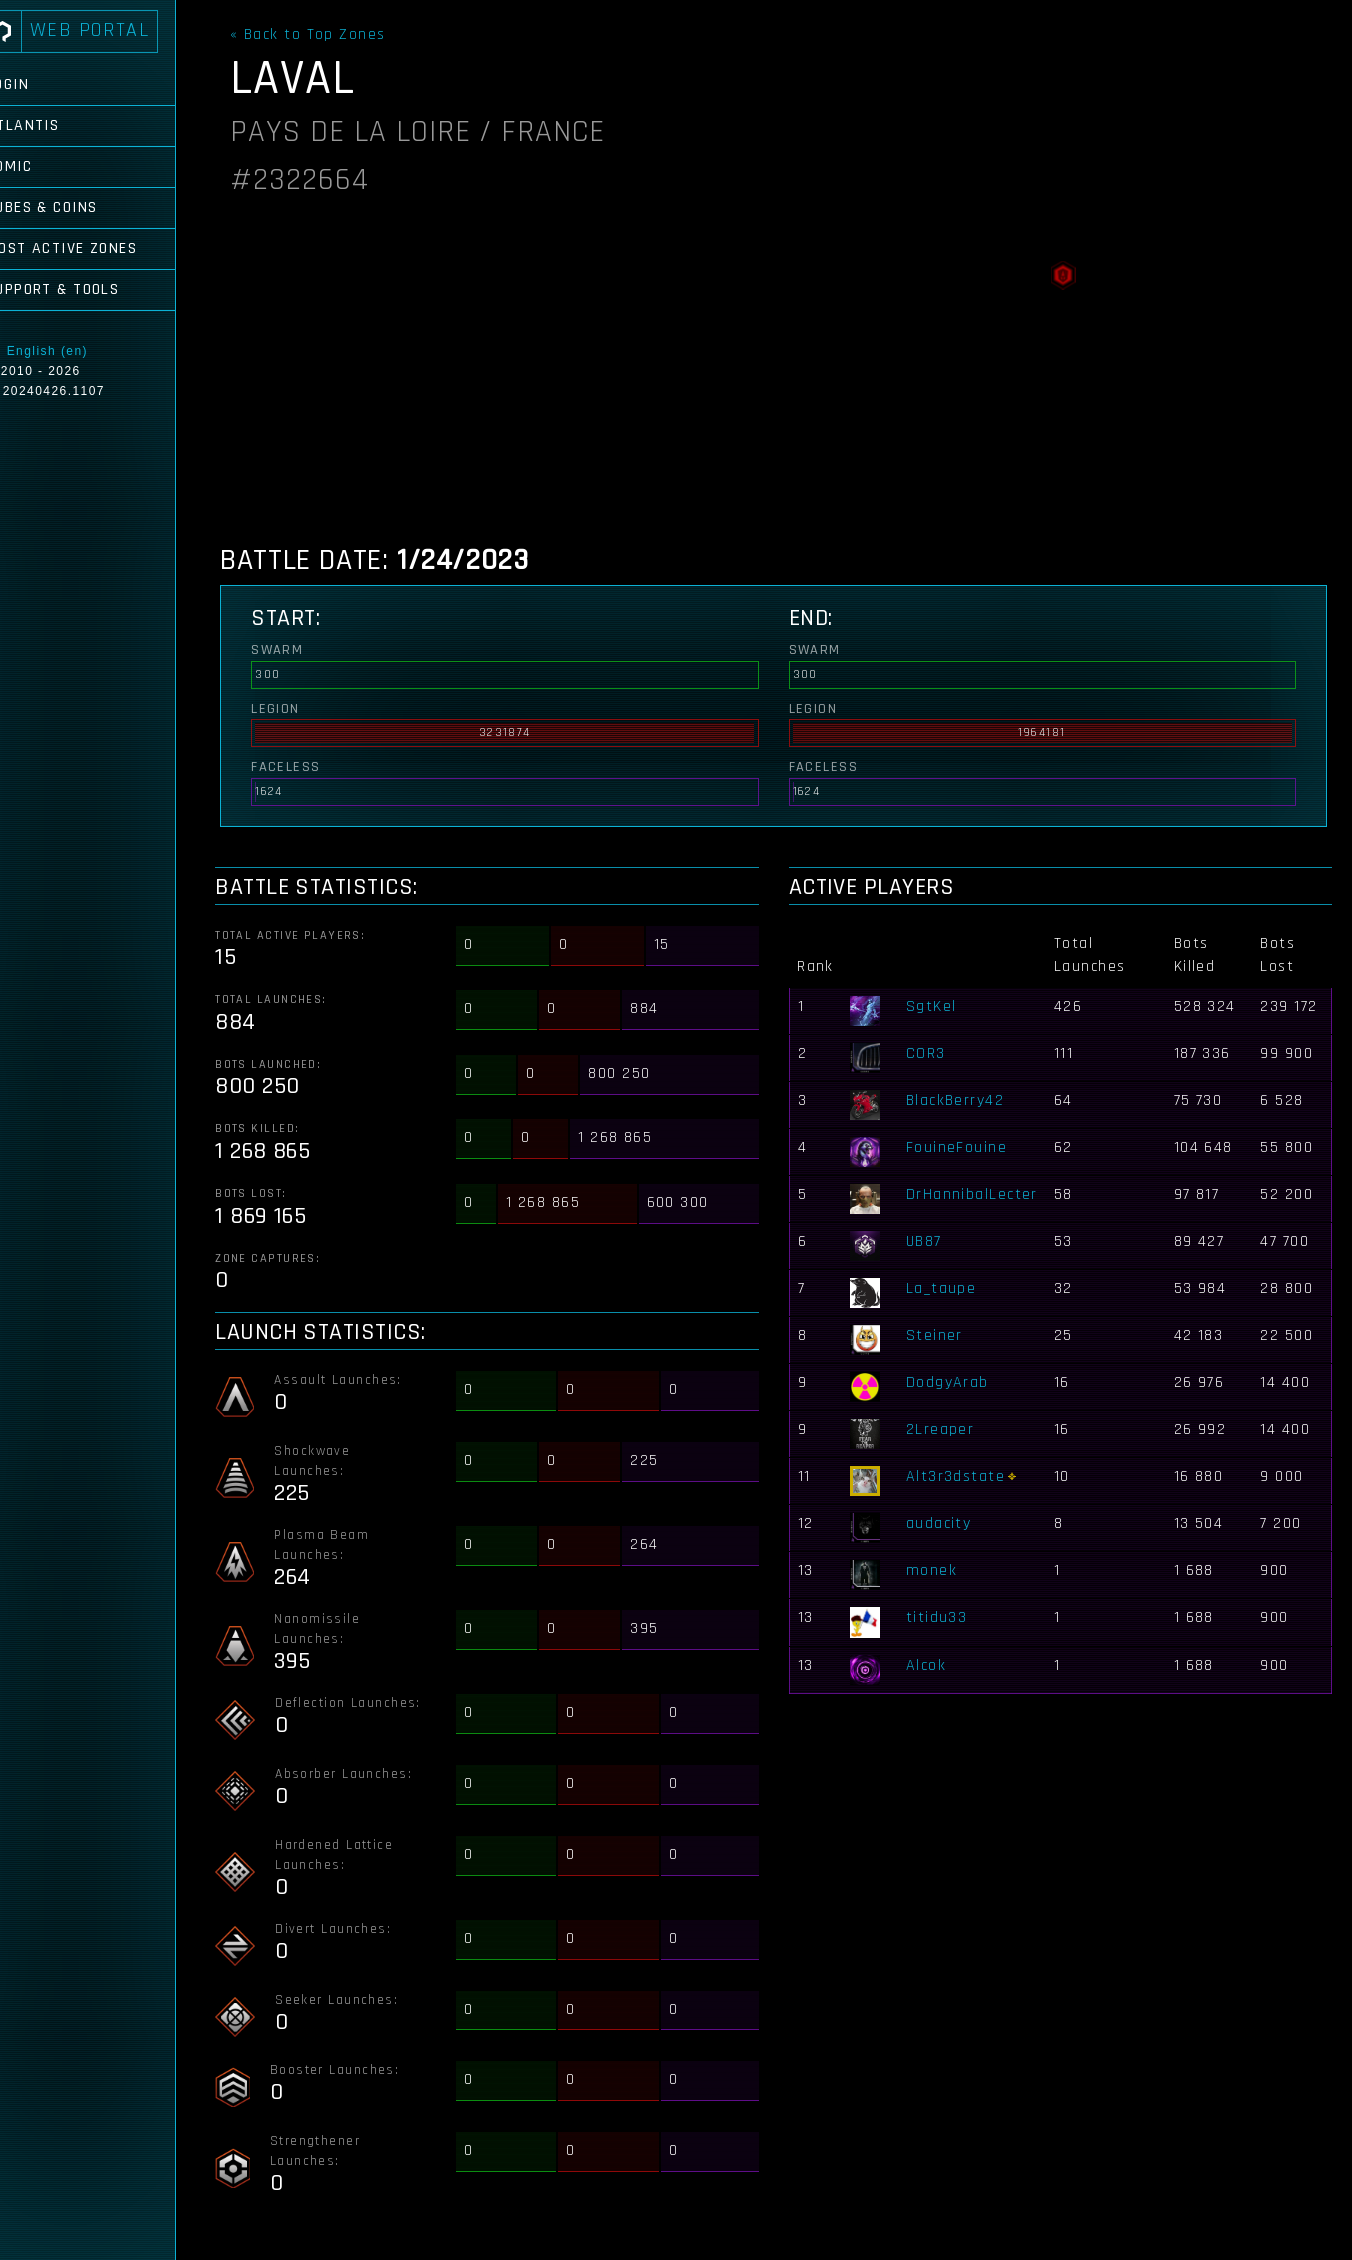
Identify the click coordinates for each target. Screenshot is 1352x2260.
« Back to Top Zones (322, 35)
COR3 (933, 1053)
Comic (43, 166)
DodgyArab (954, 1382)
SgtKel (938, 1006)
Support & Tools (87, 289)
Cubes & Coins (76, 207)
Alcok (933, 1665)
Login (41, 84)
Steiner (941, 1335)
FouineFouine (963, 1147)
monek (938, 1570)
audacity (946, 1523)
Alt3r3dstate (962, 1476)
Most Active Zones (95, 248)
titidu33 (944, 1617)
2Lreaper (947, 1429)
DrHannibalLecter (979, 1194)
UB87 (931, 1241)
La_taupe (948, 1288)
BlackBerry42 (962, 1100)
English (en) (81, 351)
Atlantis (57, 125)
